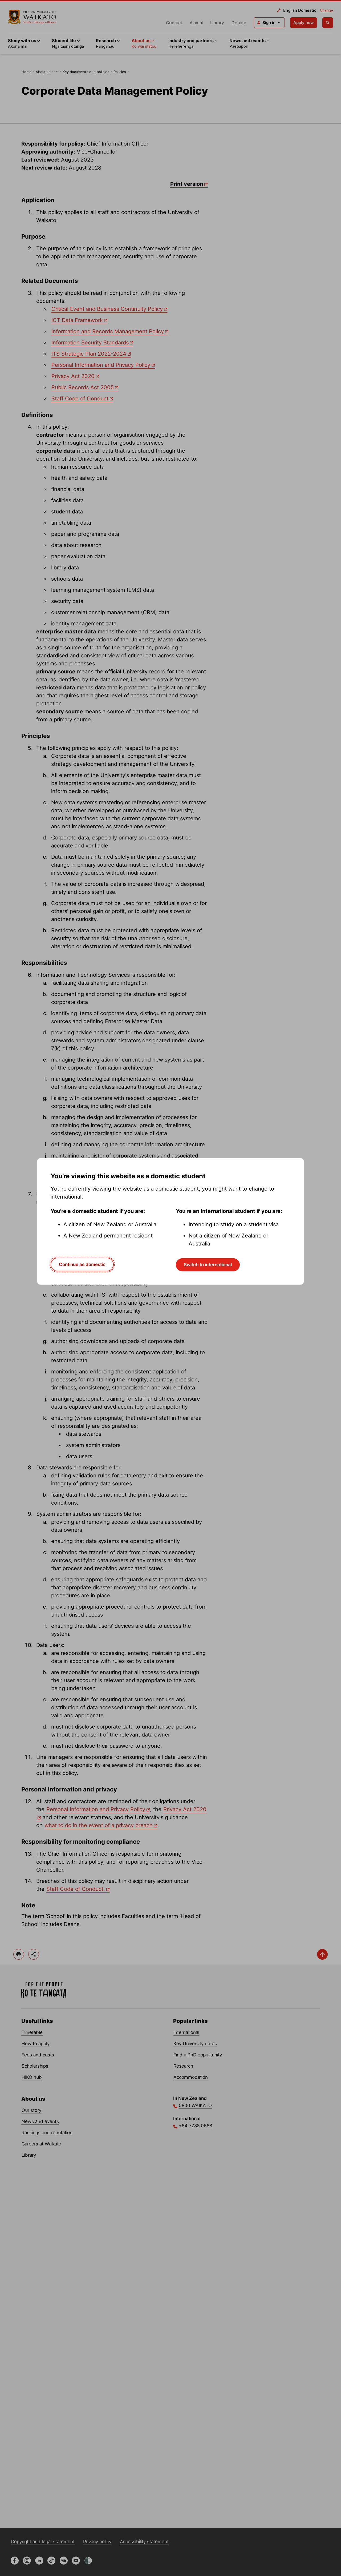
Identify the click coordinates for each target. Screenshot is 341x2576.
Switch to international (208, 1264)
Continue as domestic (82, 1264)
